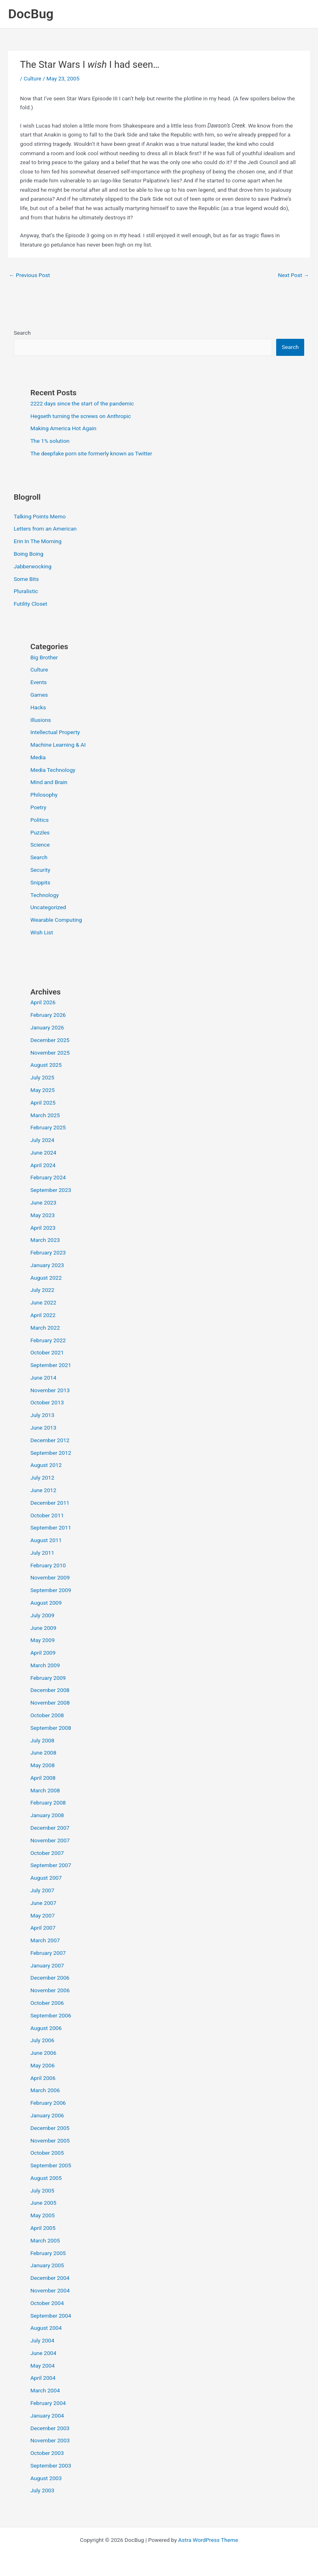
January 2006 (47, 2115)
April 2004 (43, 2378)
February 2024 (48, 1177)
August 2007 (46, 1877)
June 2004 (43, 2353)
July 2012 (42, 1477)
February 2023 (48, 1252)
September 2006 (50, 2015)
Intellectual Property (55, 732)
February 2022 (48, 1340)
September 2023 (50, 1190)
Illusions (40, 720)
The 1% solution (49, 441)
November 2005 (50, 2140)
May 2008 (42, 1765)
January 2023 (47, 1265)
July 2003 (42, 2490)
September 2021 (50, 1365)
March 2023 (45, 1240)
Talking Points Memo (40, 516)
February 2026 (48, 1015)
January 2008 (47, 1815)
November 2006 (50, 1990)
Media (38, 757)
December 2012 (49, 1440)
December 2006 (49, 1977)
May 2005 (42, 2215)
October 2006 (47, 2003)
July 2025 (42, 1077)
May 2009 (42, 1640)
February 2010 (48, 1565)
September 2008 (50, 1728)
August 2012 (46, 1465)
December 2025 (49, 1040)
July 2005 (42, 2190)
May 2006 (42, 2065)
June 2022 (43, 1302)
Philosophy (44, 794)
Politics (39, 820)
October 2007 (47, 1853)
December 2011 (49, 1502)
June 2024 (43, 1152)
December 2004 (49, 2278)
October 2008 (47, 1715)
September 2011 (50, 1527)
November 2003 (50, 2440)
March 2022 (45, 1327)
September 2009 (50, 1590)
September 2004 (50, 2315)
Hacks (38, 707)
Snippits (40, 882)
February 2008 (48, 1802)
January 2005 (47, 2265)
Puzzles (40, 832)
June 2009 (43, 1628)
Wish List (41, 932)
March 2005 (45, 2240)
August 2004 (46, 2328)
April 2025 (43, 1102)
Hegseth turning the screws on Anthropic (80, 416)
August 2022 (46, 1277)
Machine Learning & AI (58, 744)
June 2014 (43, 1377)
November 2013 (50, 1390)
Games (39, 694)
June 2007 (43, 1903)
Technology (44, 895)
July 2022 (42, 1290)
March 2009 (45, 1665)
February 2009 (48, 1678)
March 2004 (45, 2390)
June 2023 (43, 1202)
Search (22, 332)
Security (40, 870)
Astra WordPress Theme (208, 2540)
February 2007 (48, 1953)
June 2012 (43, 1490)
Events (38, 682)
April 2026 (43, 1002)
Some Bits (26, 579)
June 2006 (43, 2053)
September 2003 (50, 2465)
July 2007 (42, 1890)
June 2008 (43, 1752)
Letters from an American (45, 528)
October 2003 (47, 2453)
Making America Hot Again (63, 428)
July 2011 (42, 1552)
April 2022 (43, 1315)
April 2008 (43, 1777)
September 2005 (50, 2165)
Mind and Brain (48, 782)
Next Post (293, 275)
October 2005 (47, 2152)
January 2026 (47, 1027)
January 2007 (47, 1965)
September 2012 (50, 1452)
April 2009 (43, 1652)
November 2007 (50, 1840)
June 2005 (43, 2202)
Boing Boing (28, 553)
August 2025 (46, 1065)
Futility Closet (31, 603)
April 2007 (43, 1927)
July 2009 (42, 1615)
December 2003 (49, 2428)
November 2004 (50, 2290)
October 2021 (47, 1352)
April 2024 (43, 1165)
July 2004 (42, 2340)
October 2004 (47, 2303)
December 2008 (49, 1690)
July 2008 (42, 1740)
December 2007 (49, 1827)
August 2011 (46, 1540)
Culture (32, 78)
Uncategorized (48, 907)
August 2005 (46, 2178)
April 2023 (43, 1227)
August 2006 (46, 2028)
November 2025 (50, 1052)
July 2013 (42, 1415)
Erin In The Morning (38, 541)
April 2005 (43, 2228)
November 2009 (50, 1577)
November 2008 (50, 1702)
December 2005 (49, 2128)
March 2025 (45, 1115)
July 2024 (42, 1140)
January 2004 (47, 2415)
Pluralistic (26, 591)
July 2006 (42, 2040)
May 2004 (42, 2365)
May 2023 (42, 1215)
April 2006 (43, 2078)
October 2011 (47, 1515)
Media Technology (53, 770)
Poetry (38, 807)
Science (40, 844)
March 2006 (45, 2090)
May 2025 (42, 1090)
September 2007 (50, 1865)
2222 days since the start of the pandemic (82, 403)
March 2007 (45, 1940)
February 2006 (48, 2102)
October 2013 (47, 1402)
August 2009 (46, 1602)
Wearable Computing (56, 919)
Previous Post (29, 275)
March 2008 (45, 1790)
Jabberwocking (33, 566)
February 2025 (48, 1127)
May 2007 (42, 1915)
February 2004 (48, 2403)
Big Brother (44, 657)
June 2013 (43, 1427)
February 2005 (48, 2253)
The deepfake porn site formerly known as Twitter (91, 453)
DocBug (31, 14)
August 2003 (46, 2478)
